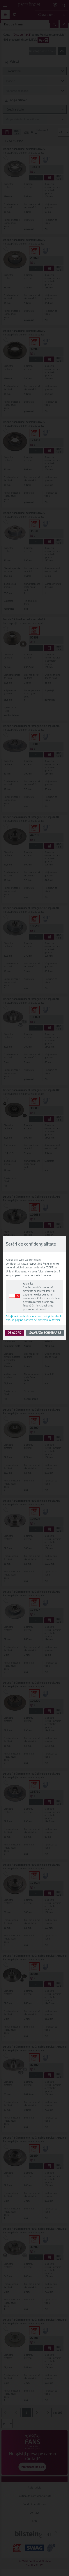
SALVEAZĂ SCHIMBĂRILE (45, 1332)
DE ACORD (14, 1332)
